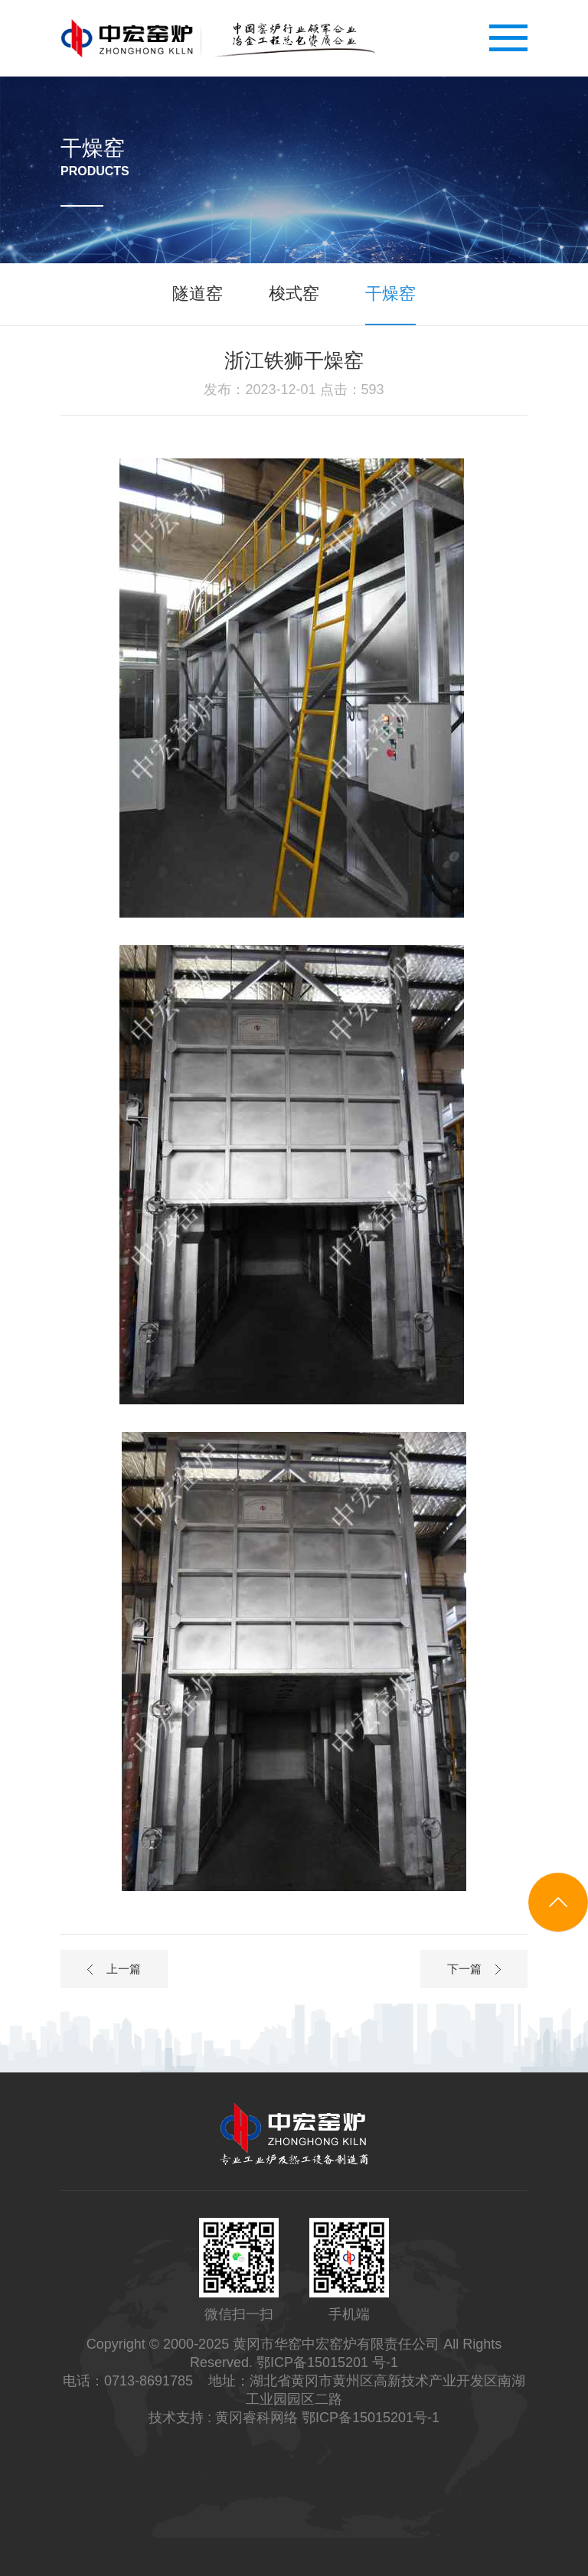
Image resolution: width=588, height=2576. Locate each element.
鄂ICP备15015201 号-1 (327, 2362)
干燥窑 (390, 293)
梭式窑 (294, 293)
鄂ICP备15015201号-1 (370, 2417)
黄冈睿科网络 (256, 2417)
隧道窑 (197, 293)
